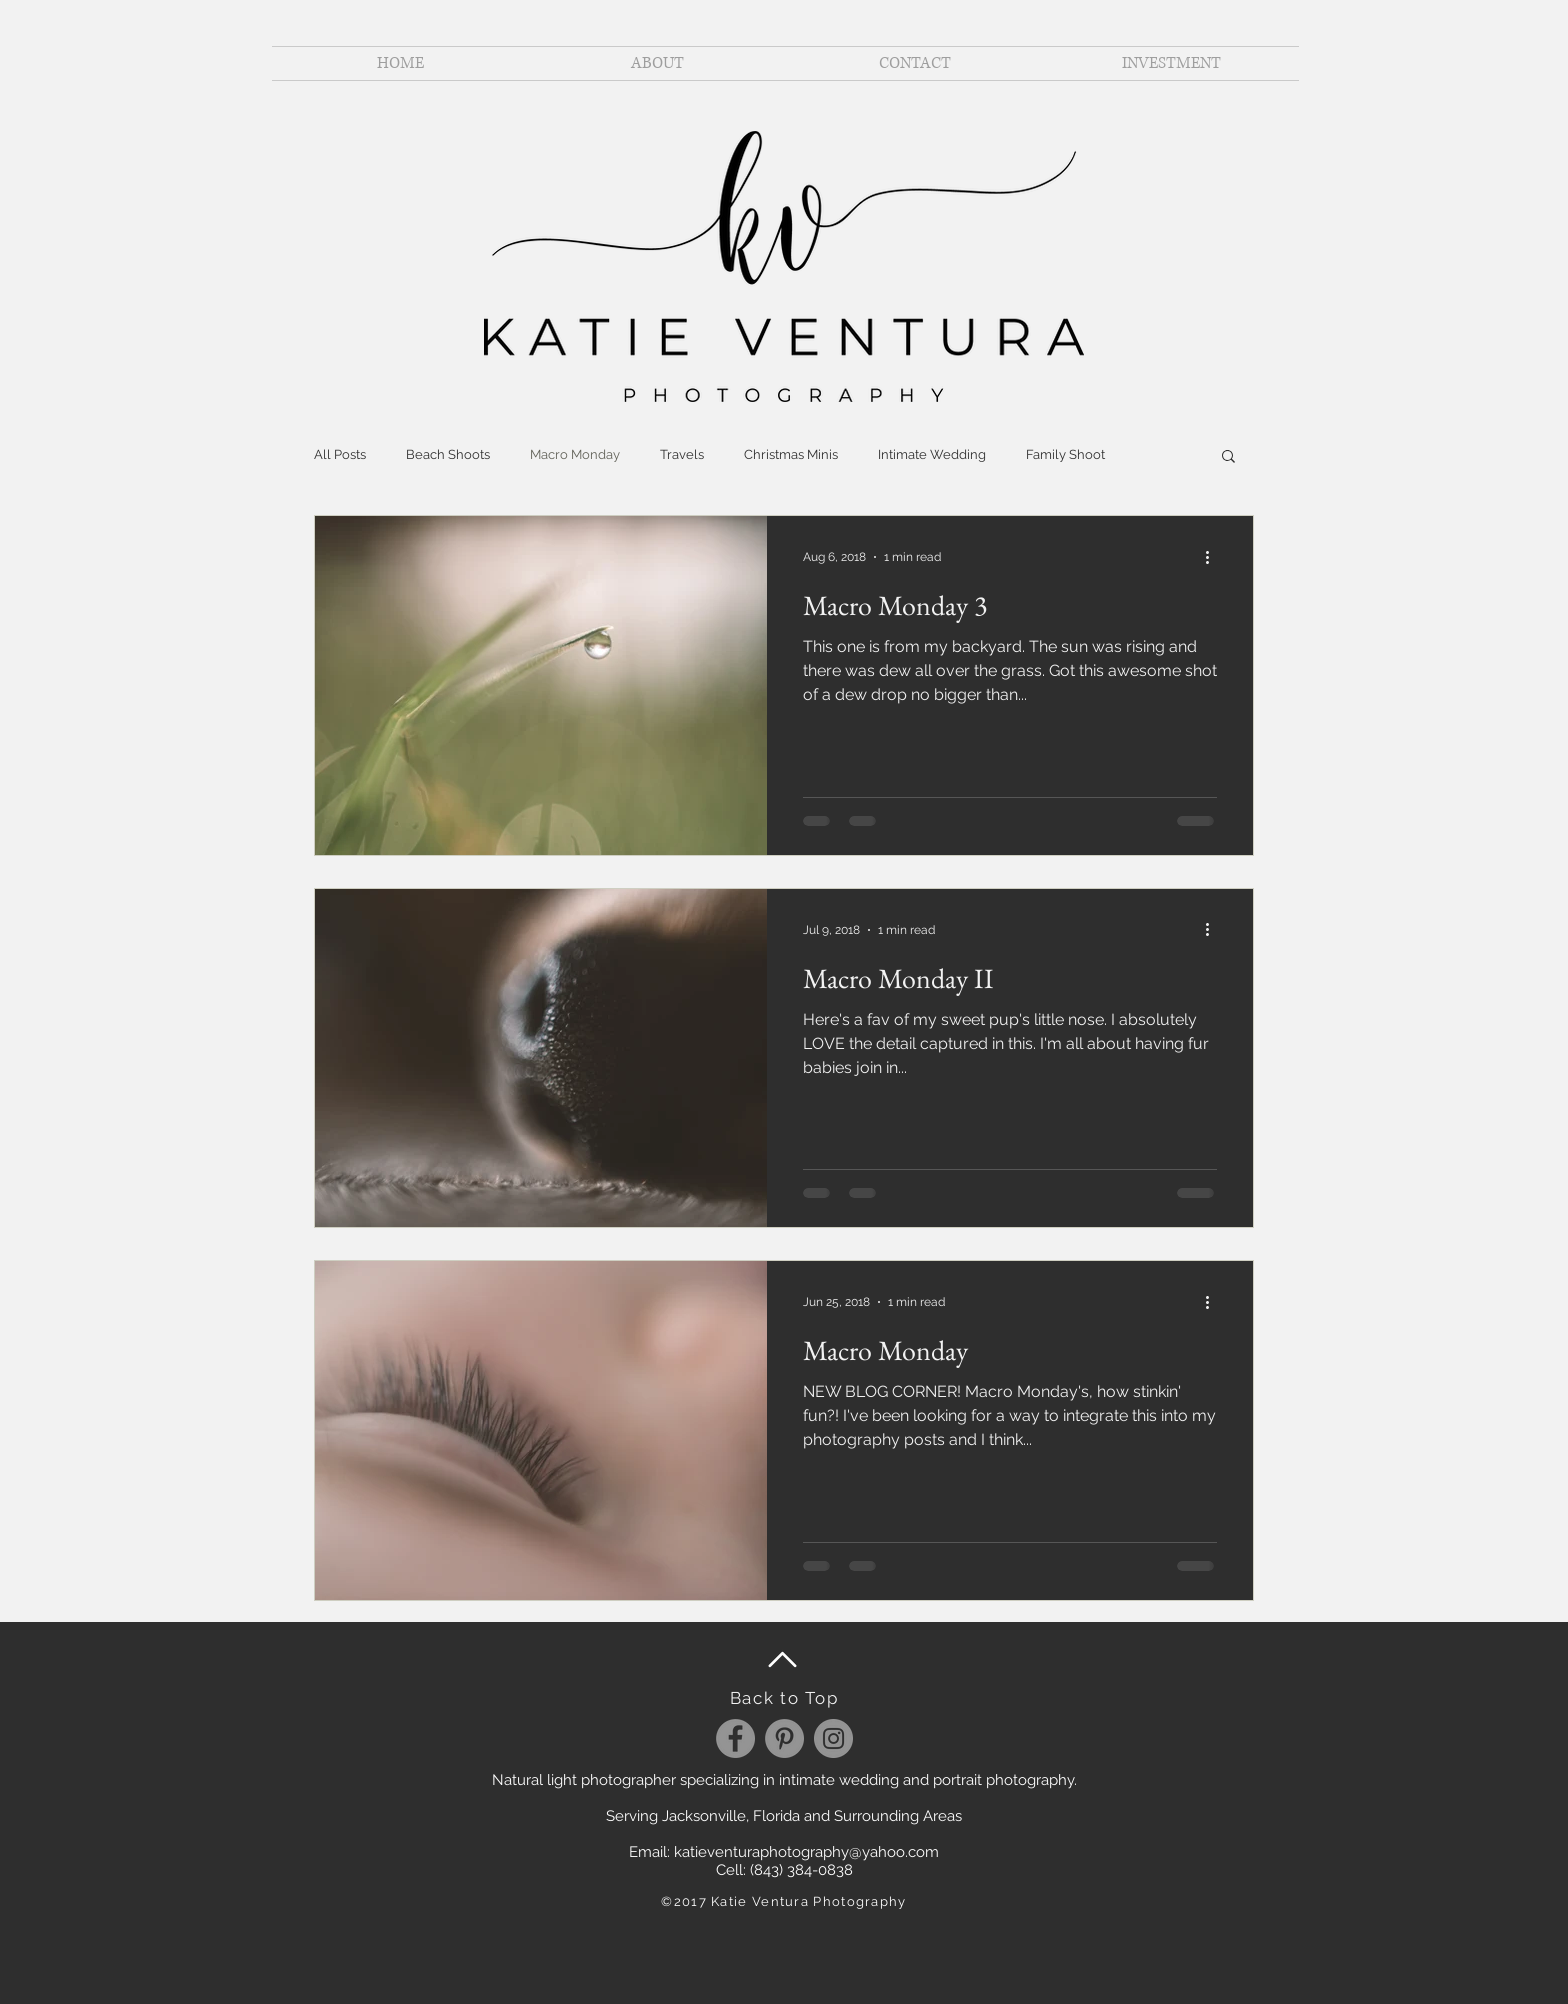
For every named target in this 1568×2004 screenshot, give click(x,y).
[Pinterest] (784, 1738)
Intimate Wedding (932, 454)
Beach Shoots (448, 454)
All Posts (340, 454)
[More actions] (1214, 557)
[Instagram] (833, 1738)
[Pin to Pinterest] (686, 1044)
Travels (682, 454)
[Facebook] (735, 1738)
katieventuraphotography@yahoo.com (806, 1852)
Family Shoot (1065, 454)
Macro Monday (575, 454)
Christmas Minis (791, 454)
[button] (1228, 457)
